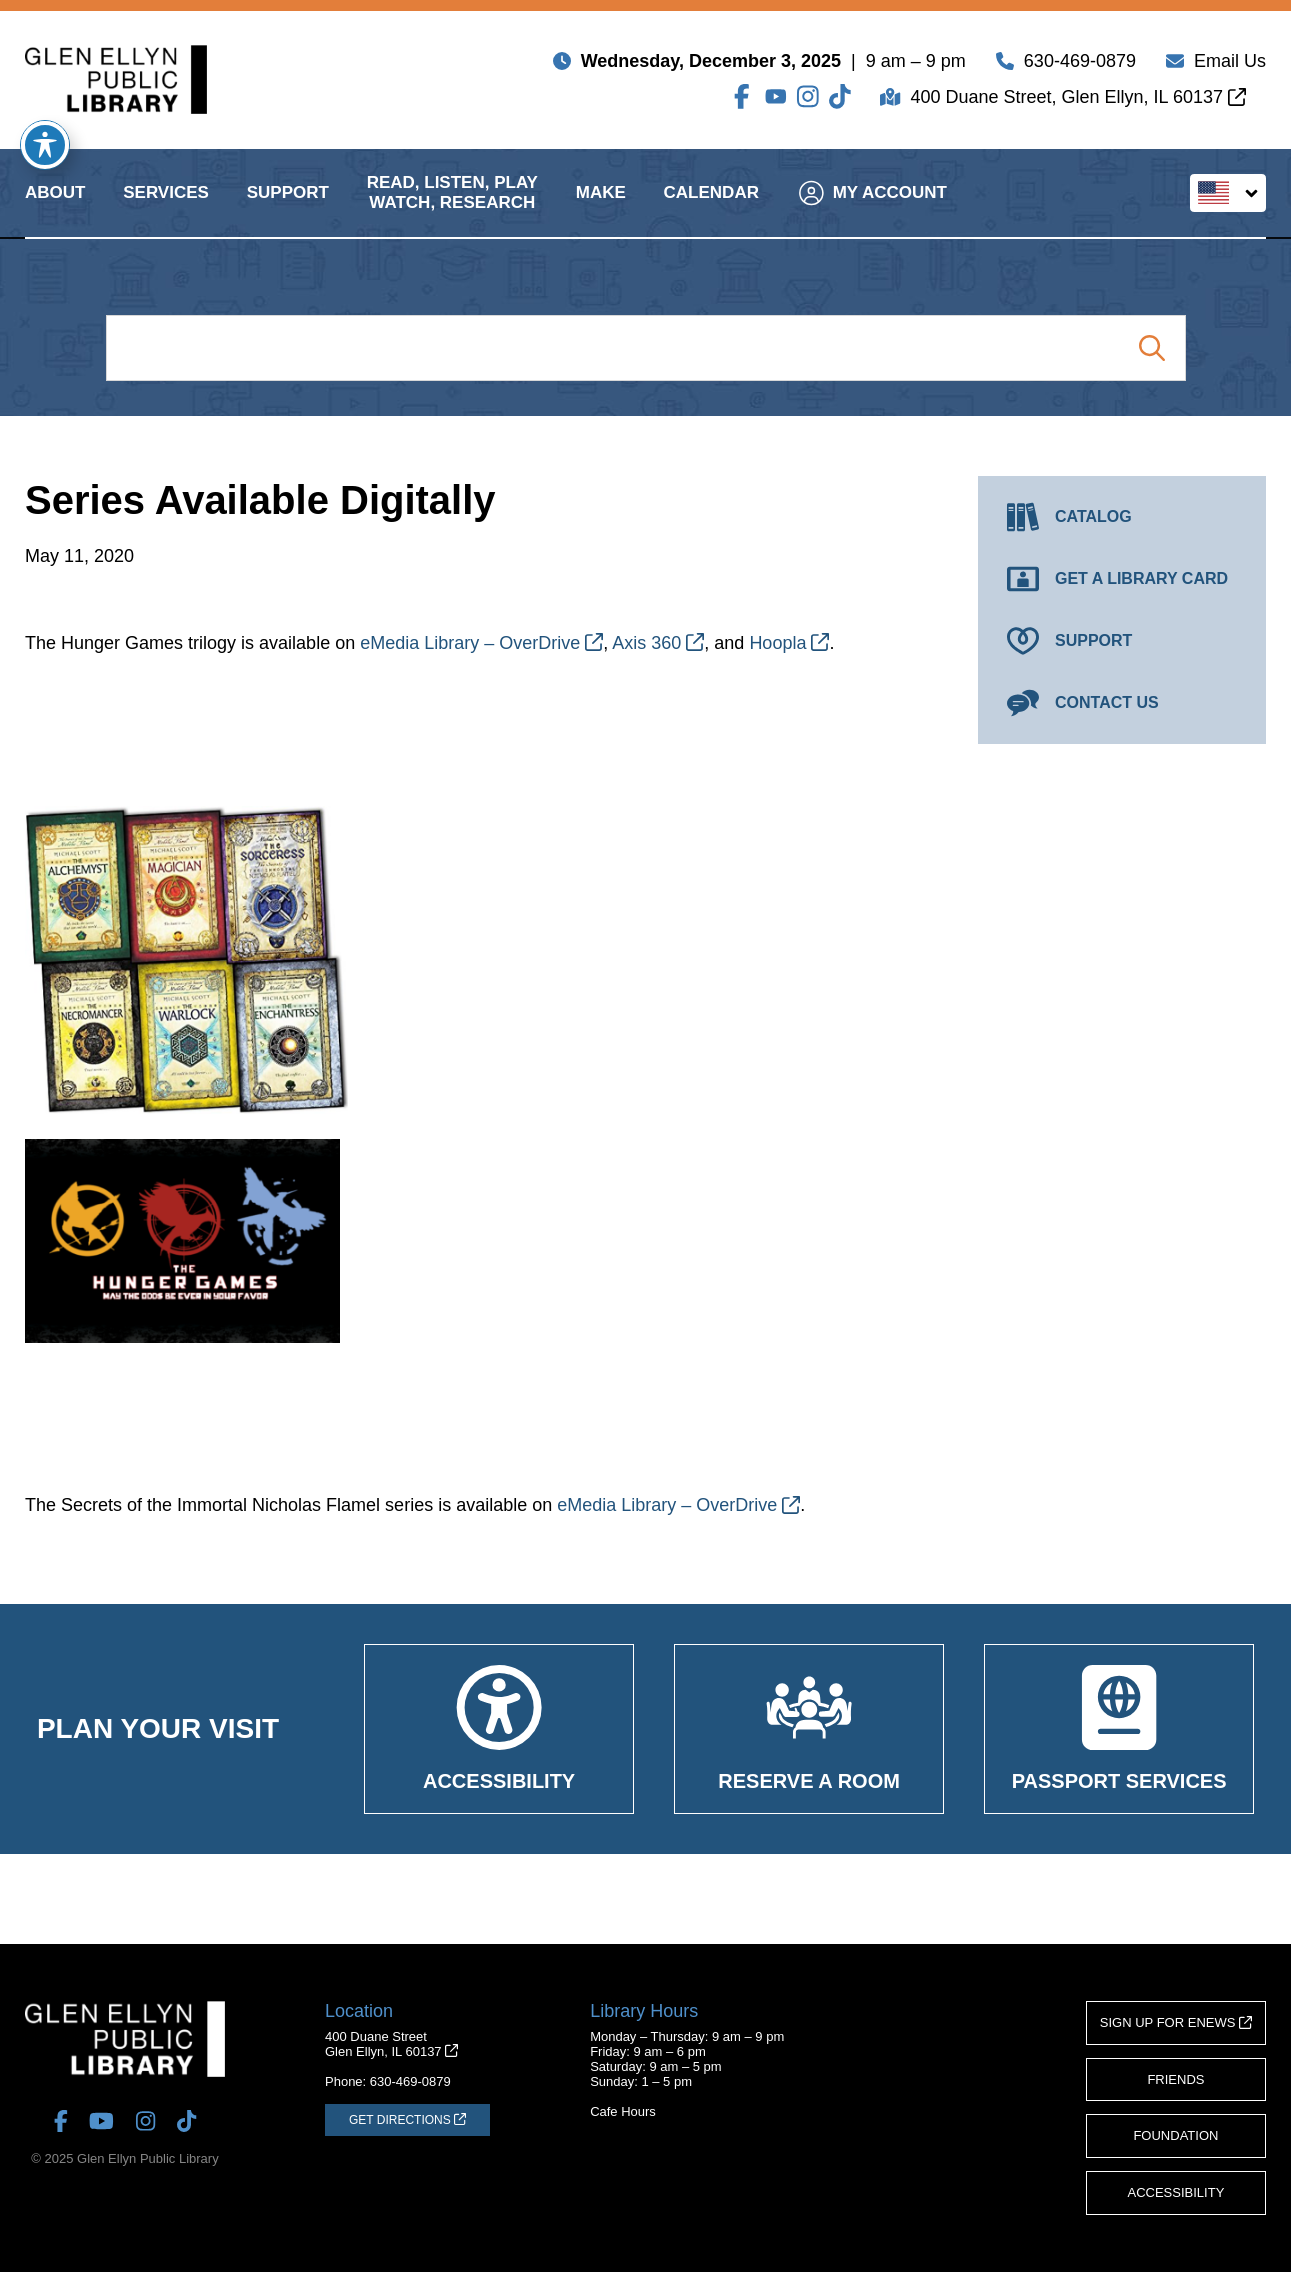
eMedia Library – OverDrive (481, 643)
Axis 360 (658, 643)
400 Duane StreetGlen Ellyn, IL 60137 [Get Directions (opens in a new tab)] (391, 2044)
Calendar (711, 208)
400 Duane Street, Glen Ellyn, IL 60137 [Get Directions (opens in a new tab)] (1078, 101)
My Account (873, 208)
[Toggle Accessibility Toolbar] (45, 145)
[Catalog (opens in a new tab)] (1122, 517)
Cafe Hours (623, 2111)
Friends (1175, 2079)
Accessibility (1176, 2192)
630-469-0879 (1080, 65)
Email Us (1230, 65)
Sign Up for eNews (1176, 2022)
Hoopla (789, 643)
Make (601, 208)
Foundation (1175, 2135)
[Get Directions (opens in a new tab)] (407, 2120)
